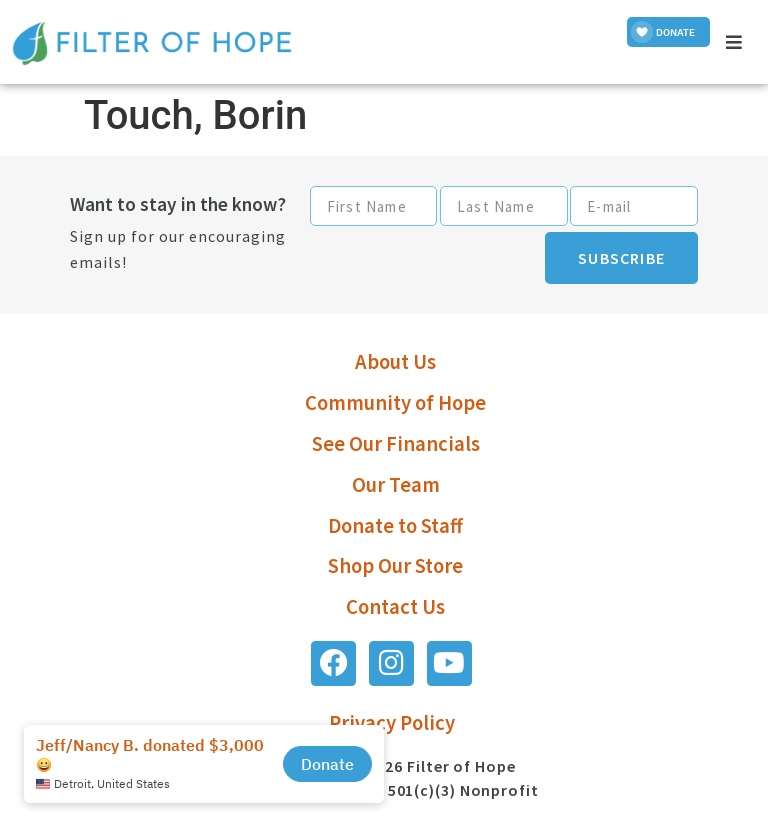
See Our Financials (396, 444)
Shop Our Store (395, 566)
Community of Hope (395, 403)
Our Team (396, 485)
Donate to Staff (395, 526)
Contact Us (395, 607)
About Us (395, 362)
